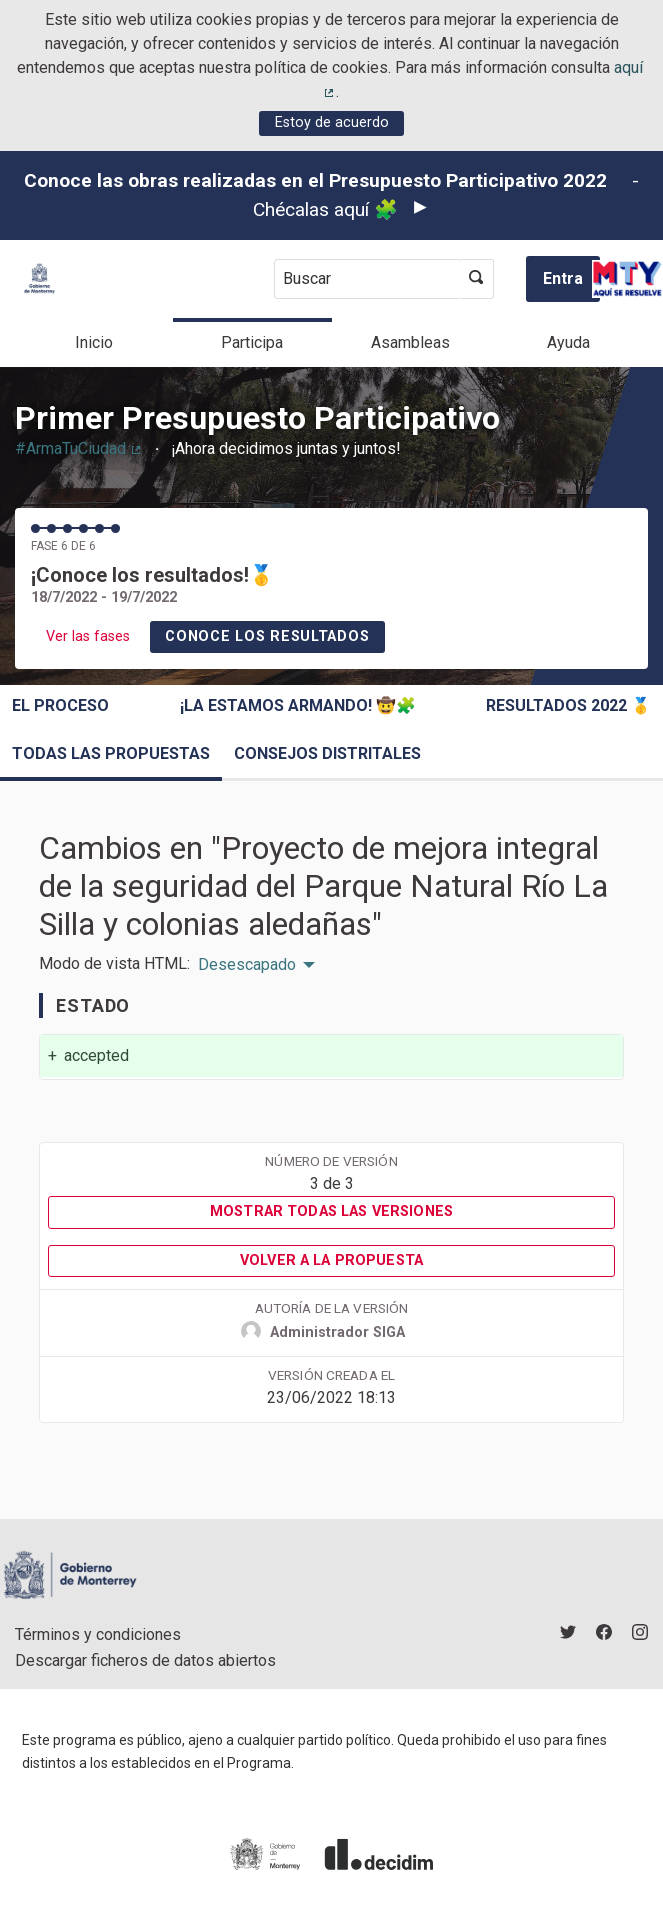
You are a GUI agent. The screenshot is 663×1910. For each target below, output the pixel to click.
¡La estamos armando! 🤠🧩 (298, 705)
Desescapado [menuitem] (247, 965)
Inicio (94, 342)
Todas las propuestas (111, 753)
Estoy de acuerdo (332, 122)
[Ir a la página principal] (39, 278)
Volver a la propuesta (331, 1260)
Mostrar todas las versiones (331, 1211)
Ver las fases (88, 636)
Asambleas (410, 342)
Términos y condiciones (98, 1634)
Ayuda (568, 342)
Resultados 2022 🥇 (568, 705)
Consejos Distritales (327, 753)
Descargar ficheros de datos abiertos (145, 1660)
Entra (563, 278)
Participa (252, 342)
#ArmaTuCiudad (79, 448)
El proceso (60, 705)
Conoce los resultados (267, 636)
